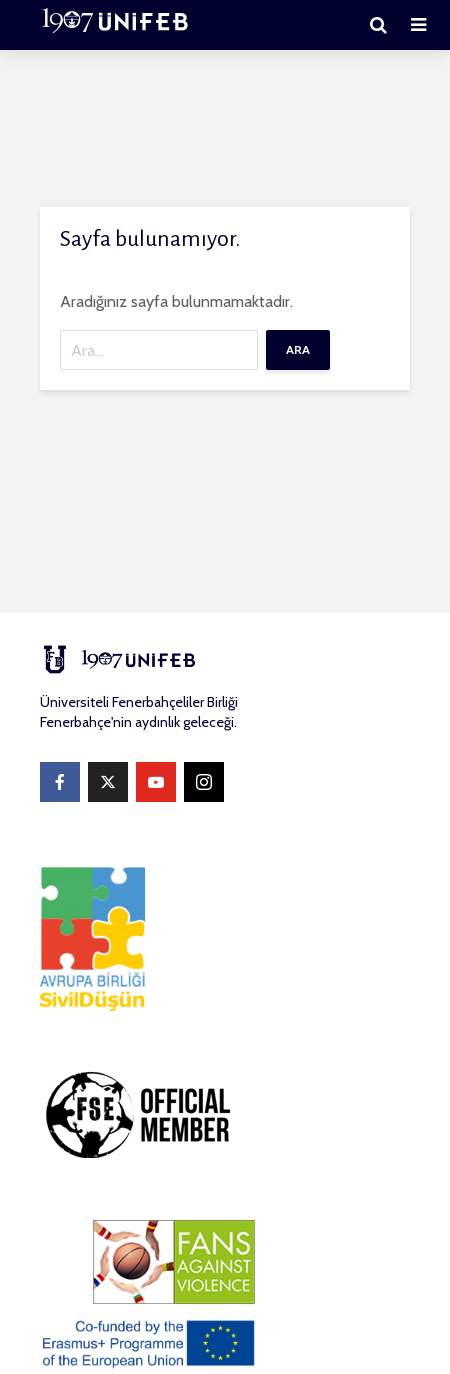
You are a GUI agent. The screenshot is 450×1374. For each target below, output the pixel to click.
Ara (298, 349)
